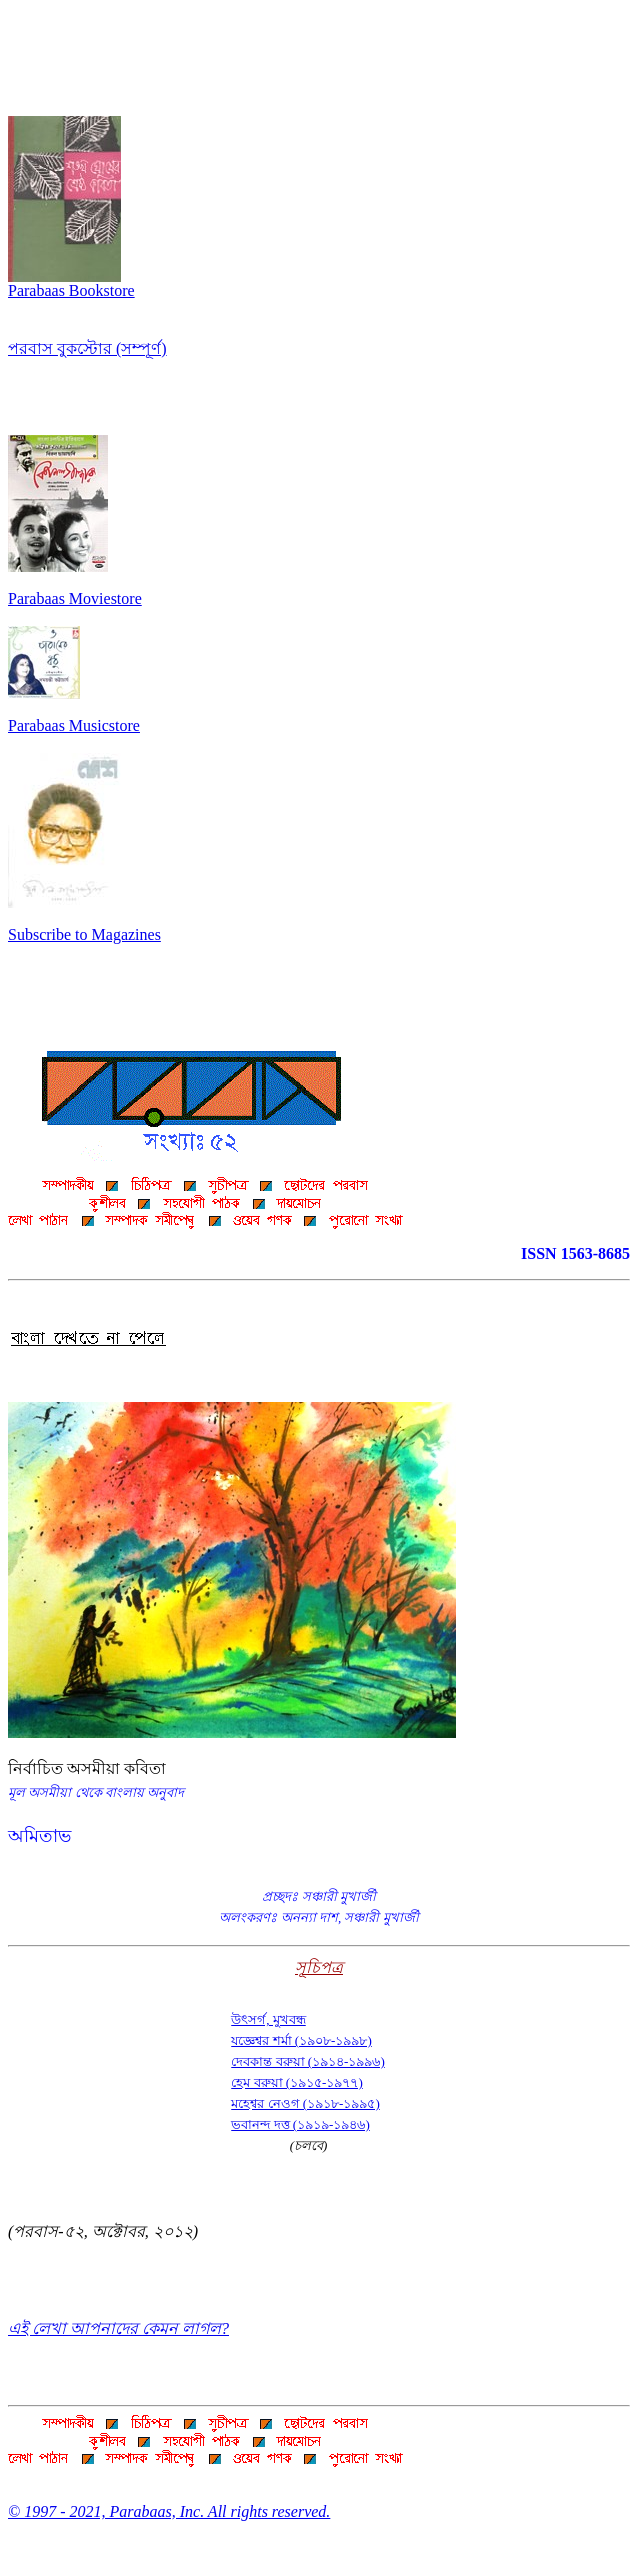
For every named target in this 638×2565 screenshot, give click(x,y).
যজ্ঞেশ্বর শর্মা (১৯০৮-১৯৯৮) (301, 2040)
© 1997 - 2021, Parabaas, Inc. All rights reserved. (169, 2511)
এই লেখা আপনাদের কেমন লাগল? (118, 2328)
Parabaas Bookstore (71, 283)
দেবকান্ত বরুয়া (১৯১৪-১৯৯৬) (308, 2061)
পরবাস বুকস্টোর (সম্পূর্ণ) (87, 348)
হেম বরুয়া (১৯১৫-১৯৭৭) (297, 2082)
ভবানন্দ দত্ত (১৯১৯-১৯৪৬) (300, 2124)
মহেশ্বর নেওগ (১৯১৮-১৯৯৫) (305, 2103)
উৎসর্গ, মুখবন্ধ (268, 2019)
